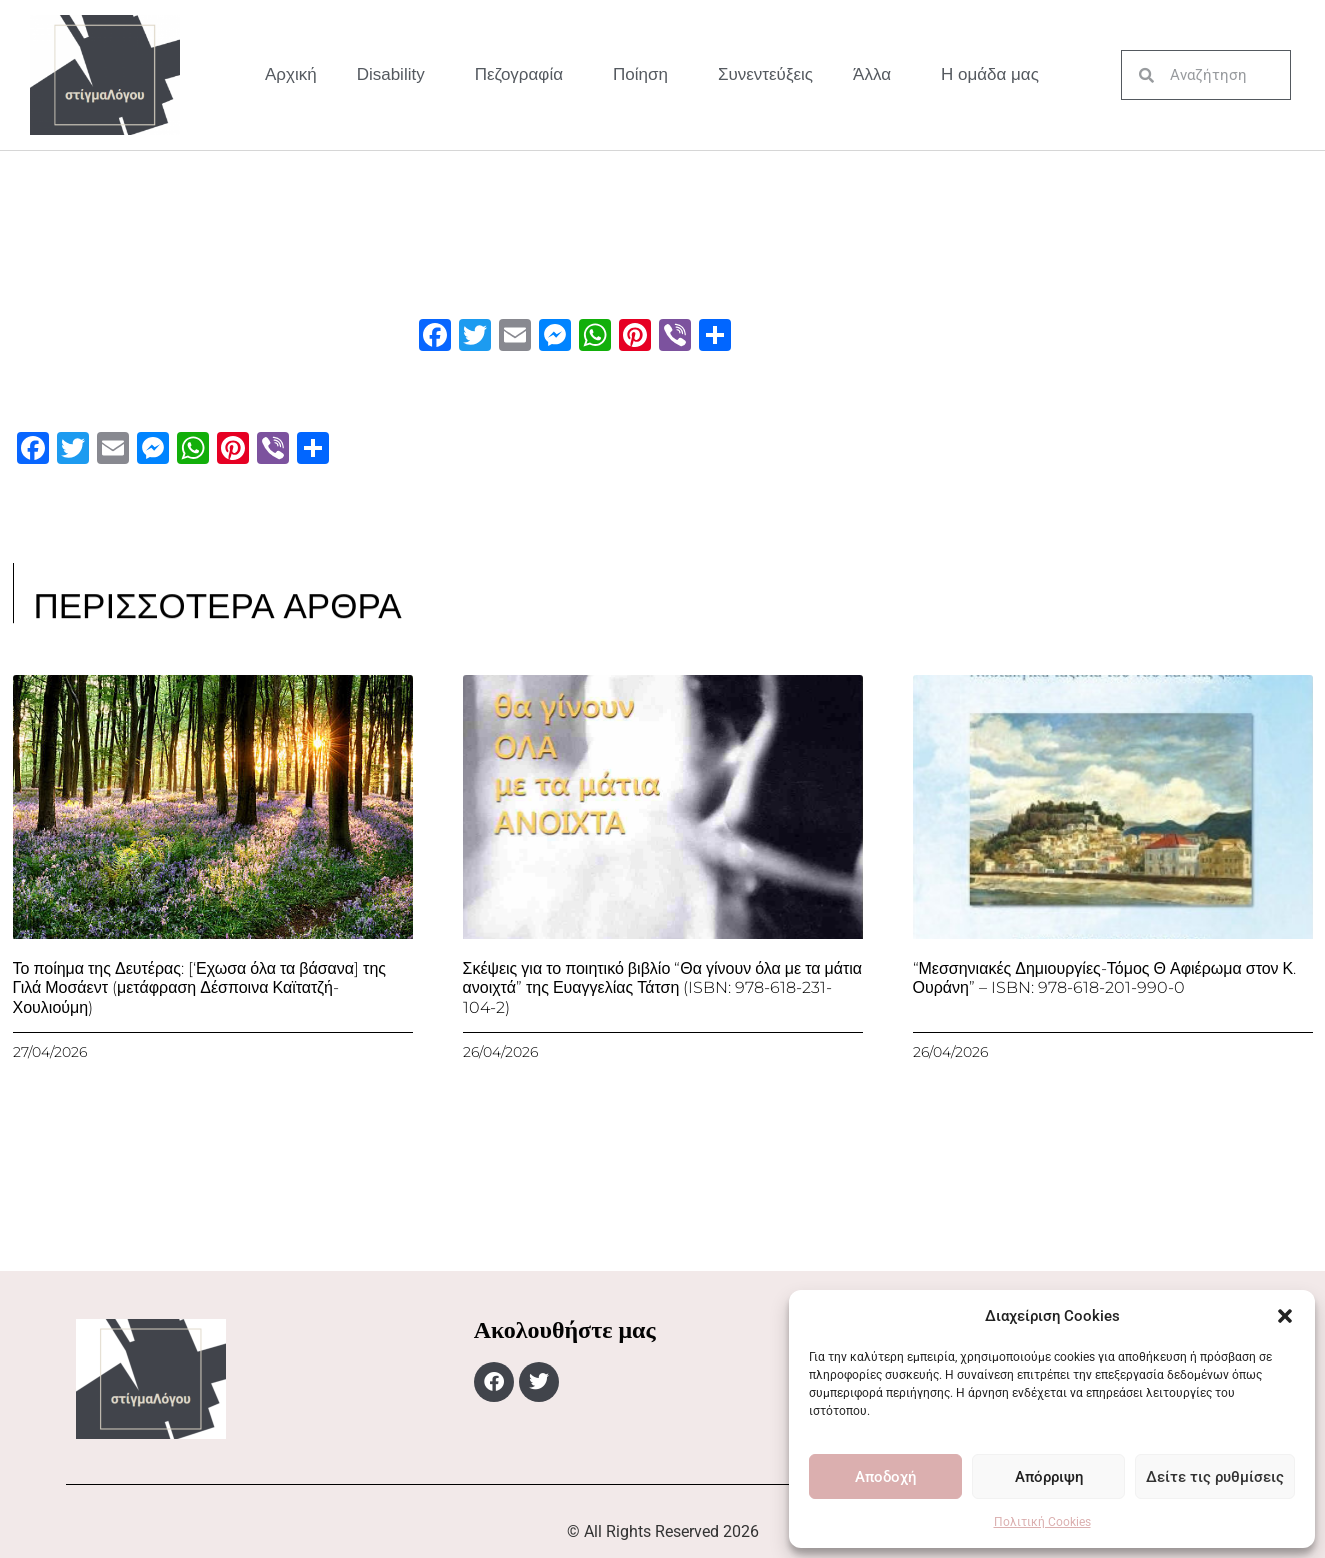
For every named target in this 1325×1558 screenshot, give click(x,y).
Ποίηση (645, 75)
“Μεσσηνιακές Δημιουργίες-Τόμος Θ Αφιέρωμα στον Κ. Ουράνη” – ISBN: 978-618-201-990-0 (1105, 978)
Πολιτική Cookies (1042, 1522)
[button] (1285, 1316)
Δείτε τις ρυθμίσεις (1215, 1477)
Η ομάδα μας (990, 74)
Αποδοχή (885, 1477)
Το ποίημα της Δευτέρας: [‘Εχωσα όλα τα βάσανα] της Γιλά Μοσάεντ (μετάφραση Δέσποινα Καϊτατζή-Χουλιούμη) (200, 987)
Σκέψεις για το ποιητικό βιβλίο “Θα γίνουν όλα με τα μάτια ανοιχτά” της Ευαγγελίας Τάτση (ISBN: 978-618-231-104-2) (663, 987)
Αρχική (291, 74)
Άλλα (877, 75)
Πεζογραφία (524, 75)
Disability (396, 75)
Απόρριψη (1049, 1477)
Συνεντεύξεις (765, 74)
